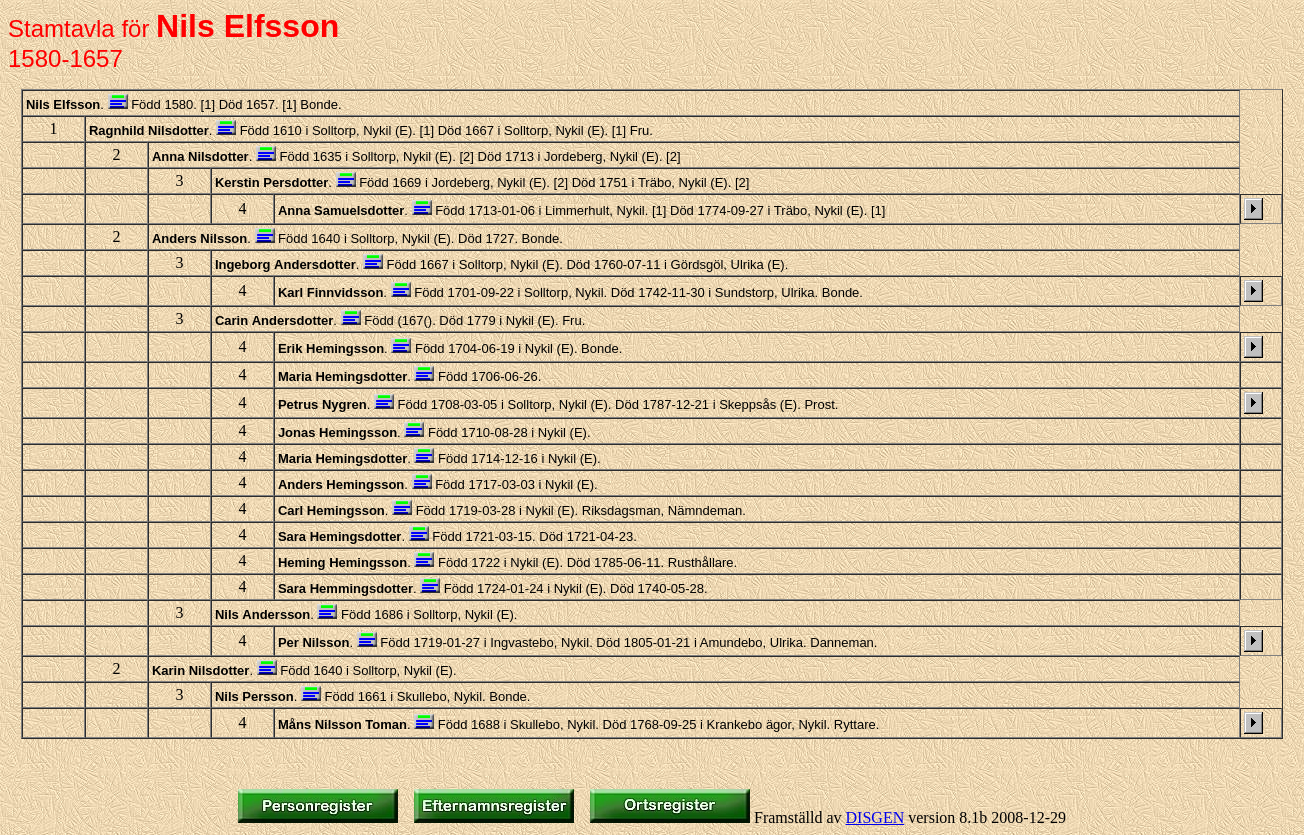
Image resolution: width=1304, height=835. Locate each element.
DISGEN (875, 817)
